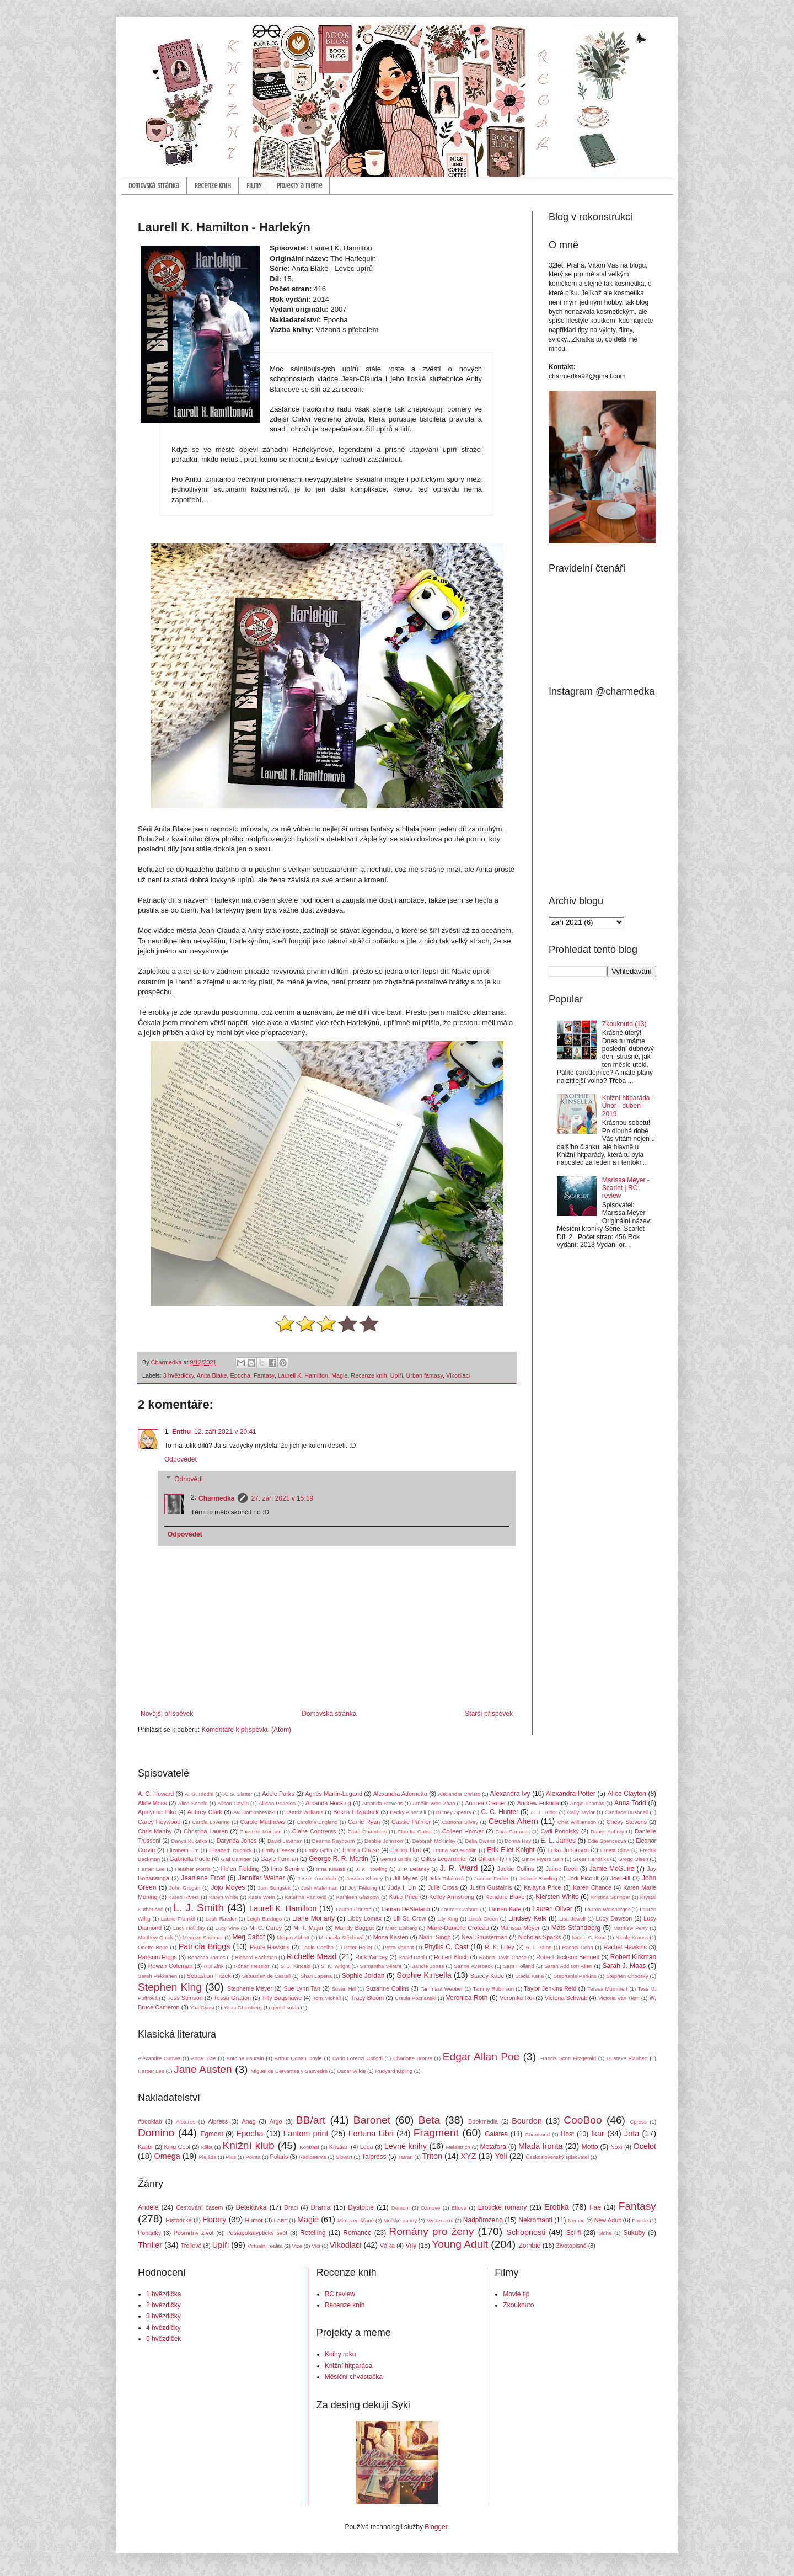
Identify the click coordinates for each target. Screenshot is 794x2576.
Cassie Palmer (411, 1821)
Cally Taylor (581, 1812)
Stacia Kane (529, 1976)
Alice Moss (152, 1803)
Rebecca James (206, 1957)
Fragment (436, 2132)
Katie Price (404, 1897)
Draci (291, 2207)
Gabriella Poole (189, 1858)
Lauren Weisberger (607, 1909)
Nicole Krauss (631, 1937)
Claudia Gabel (415, 1831)
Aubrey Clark (204, 1812)
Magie (339, 1375)
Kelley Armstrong (451, 1897)
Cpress (638, 2122)
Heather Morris (193, 1869)
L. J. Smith (198, 1907)
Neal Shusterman (485, 1937)
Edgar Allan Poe (481, 2056)
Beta (429, 2120)
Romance (357, 2233)
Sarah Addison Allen (568, 1966)
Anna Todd (630, 1803)
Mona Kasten (391, 1937)
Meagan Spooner (203, 1937)
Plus (231, 2157)
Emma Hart (405, 1850)
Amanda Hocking (328, 1803)
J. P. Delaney (413, 1869)
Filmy (253, 186)
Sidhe (605, 2233)
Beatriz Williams (304, 1812)
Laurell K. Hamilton (303, 1375)
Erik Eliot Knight (510, 1850)
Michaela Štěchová (341, 1937)
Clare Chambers (367, 1831)
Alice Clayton (627, 1794)
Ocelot (645, 2146)
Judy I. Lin (402, 1887)
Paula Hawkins (269, 1947)
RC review (340, 2294)
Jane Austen (203, 2069)
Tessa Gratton (232, 1997)
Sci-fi (573, 2233)
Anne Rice (203, 2058)
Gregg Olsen (633, 1859)
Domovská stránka (153, 186)
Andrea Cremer (485, 1803)
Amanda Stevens (382, 1803)
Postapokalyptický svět (256, 2233)
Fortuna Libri (371, 2133)
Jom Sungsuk (274, 1888)
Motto (590, 2147)
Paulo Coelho (317, 1947)
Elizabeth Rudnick (230, 1850)
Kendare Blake (504, 1897)
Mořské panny (400, 2220)
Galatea (496, 2134)
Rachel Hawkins (625, 1947)
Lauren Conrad (354, 1909)
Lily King (447, 1919)
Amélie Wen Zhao (433, 1803)
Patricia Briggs (204, 1946)
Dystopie (361, 2207)
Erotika (556, 2206)
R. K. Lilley (499, 1947)
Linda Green (483, 1919)
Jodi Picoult (582, 1878)
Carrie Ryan (364, 1821)
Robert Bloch (451, 1957)
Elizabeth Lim (182, 1850)
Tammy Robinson (493, 1989)
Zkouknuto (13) (624, 1024)
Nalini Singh (435, 1937)
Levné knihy (405, 2146)
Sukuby (634, 2233)
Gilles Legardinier (444, 1858)
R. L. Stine (539, 1947)
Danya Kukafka (189, 1841)
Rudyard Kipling (393, 2071)
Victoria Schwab (566, 1997)
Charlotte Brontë (412, 2058)
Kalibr (145, 2146)
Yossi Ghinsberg (242, 2007)
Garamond (537, 2134)
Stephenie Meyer (249, 1988)
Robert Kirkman (633, 1957)
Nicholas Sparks (539, 1937)
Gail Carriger (236, 1859)
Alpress (218, 2121)
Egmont (211, 2134)
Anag (248, 2121)
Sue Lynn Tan (301, 1988)
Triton (432, 2156)
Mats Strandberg (576, 1928)
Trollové (191, 2245)
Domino (156, 2132)
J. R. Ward (458, 1868)
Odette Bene (153, 1947)
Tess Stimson (185, 1997)
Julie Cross (443, 1887)
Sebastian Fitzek (209, 1975)
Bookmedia (483, 2121)
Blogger (436, 2527)
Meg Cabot (249, 1937)
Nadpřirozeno (483, 2220)
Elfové (459, 2208)
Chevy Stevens (627, 1821)
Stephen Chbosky (627, 1976)
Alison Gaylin (233, 1803)
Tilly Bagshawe (282, 1997)
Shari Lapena (316, 1976)
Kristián (339, 2146)
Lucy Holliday (189, 1928)
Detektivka (250, 2207)
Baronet (371, 2120)
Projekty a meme (299, 186)
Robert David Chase (503, 1957)
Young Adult (460, 2244)
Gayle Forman (279, 1858)
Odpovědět (180, 1459)
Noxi (616, 2146)
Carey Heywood (159, 1821)
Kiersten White (556, 1897)
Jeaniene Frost (203, 1878)
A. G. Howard (156, 1793)
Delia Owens (480, 1841)
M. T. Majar (308, 1927)
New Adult (607, 2220)
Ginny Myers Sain (543, 1859)
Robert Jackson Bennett (567, 1957)
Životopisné (571, 2245)
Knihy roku (340, 2354)
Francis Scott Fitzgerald (567, 2058)
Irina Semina (287, 1868)
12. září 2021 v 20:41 (225, 1432)
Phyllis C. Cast (446, 1947)
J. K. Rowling (372, 1869)
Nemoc (576, 2220)
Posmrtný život (194, 2233)
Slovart (344, 2157)
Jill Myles (405, 1878)
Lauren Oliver (552, 1909)
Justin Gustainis (490, 1887)
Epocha (240, 1375)
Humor (253, 2220)
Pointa (252, 2157)
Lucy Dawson (614, 1918)
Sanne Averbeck (473, 1966)
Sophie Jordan (363, 1976)
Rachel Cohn (577, 1947)
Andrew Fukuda (538, 1803)
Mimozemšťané (355, 2220)
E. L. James (558, 1840)
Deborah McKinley (433, 1841)
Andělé (148, 2207)
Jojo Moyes (228, 1887)
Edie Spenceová (607, 1841)
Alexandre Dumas (159, 2058)
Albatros (185, 2122)
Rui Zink (214, 1966)
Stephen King (170, 1987)
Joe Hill (620, 1878)
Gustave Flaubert (627, 2058)
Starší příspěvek (489, 1714)
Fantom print (306, 2133)
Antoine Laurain (245, 2058)
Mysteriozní (439, 2220)
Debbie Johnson (383, 1841)
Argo (276, 2121)
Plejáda (207, 2157)
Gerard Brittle (395, 1859)
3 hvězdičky (178, 1375)
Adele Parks (278, 1793)
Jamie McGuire (612, 1869)
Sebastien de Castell (266, 1976)
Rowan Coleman (170, 1965)
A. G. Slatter (238, 1794)
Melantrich (458, 2147)
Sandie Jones (427, 1966)
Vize (297, 2246)
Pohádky (149, 2233)
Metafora (493, 2147)
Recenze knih (213, 186)
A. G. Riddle (199, 1794)
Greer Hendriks (591, 1859)
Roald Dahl (411, 1957)
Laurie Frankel (178, 1919)
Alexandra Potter (571, 1794)
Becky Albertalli (408, 1812)
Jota (631, 2133)
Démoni (400, 2208)
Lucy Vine (227, 1928)
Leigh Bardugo (264, 1919)
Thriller (150, 2245)
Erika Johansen (568, 1850)
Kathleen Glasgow (357, 1897)
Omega (167, 2156)
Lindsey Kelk (527, 1918)
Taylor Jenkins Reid (550, 1988)
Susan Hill (343, 1989)
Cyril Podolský (559, 1831)
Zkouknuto (518, 2305)
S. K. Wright (335, 1966)
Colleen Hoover (463, 1831)
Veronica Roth (467, 1998)
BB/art (310, 2120)
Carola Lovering (211, 1822)
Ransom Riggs (157, 1957)
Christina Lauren (206, 1831)
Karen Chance (592, 1887)
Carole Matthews (262, 1821)
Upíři (396, 1375)
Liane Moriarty (313, 1918)
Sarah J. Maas (624, 1966)
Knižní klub (248, 2145)
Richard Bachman (256, 1957)
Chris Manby (155, 1831)
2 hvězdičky (163, 2305)
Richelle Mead (311, 1956)
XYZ (468, 2156)
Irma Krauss (331, 1869)
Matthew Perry (630, 1928)
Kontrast (309, 2147)
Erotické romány (502, 2207)
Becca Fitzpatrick (356, 1812)
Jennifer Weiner (261, 1878)
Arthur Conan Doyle (298, 2058)
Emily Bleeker (278, 1850)
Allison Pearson (277, 1803)
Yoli (501, 2156)
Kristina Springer (610, 1897)
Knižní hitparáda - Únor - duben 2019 (628, 1106)
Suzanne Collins (387, 1988)
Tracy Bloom (367, 1997)
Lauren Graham (460, 1909)
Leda (366, 2146)
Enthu (181, 1432)
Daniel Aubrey (607, 1831)
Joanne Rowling (538, 1878)
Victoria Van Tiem (619, 1998)
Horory (214, 2219)
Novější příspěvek (167, 1714)
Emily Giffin (318, 1850)
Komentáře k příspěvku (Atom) (246, 1730)
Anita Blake (212, 1375)
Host (568, 2134)
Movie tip (516, 2294)
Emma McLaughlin (454, 1850)
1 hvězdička (163, 2294)
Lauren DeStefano (406, 1909)
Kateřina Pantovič (305, 1897)
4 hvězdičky (163, 2328)
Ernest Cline (615, 1850)
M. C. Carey (265, 1927)
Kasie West (261, 1897)
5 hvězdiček (163, 2339)
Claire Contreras (314, 1831)
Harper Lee (151, 1869)
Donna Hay (518, 1841)
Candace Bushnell (626, 1812)
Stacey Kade (487, 1975)
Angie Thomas (587, 1803)
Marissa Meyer (520, 1927)
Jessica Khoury (364, 1878)
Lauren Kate (505, 1909)
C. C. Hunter (499, 1812)
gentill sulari (285, 2007)
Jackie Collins (515, 1868)
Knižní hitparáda (349, 2366)
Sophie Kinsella (423, 1975)
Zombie (529, 2245)
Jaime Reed (561, 1868)
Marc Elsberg (401, 1928)
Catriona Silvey (460, 1822)
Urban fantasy (424, 1375)
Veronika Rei (517, 1997)
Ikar (597, 2133)
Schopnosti (525, 2232)
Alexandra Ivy (510, 1794)
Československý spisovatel (557, 2157)
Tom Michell (327, 1998)
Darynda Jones (237, 1840)
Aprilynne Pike (157, 1812)
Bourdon (526, 2120)
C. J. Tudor (544, 1812)
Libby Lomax (364, 1918)
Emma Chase (360, 1850)
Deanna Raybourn (333, 1841)
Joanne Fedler (491, 1878)
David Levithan (285, 1841)
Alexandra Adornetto (400, 1793)
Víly (410, 2245)
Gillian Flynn (494, 1858)
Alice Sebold (193, 1803)
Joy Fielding (362, 1888)
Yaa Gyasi (202, 2007)
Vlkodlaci (458, 1375)
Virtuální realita (265, 2246)
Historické (178, 2220)
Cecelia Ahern (513, 1821)
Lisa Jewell (572, 1919)
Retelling (313, 2233)
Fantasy (264, 1375)
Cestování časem (199, 2207)
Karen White (223, 1897)
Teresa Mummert (608, 1989)
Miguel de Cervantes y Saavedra (289, 2071)
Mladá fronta (540, 2146)
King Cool (177, 2146)
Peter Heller (358, 1947)
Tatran (405, 2157)
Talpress (374, 2157)
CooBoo (583, 2120)
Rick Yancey (371, 1957)
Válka (387, 2245)
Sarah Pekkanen (157, 1976)
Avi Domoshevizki (254, 1812)
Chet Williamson (576, 1822)
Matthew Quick (155, 1937)
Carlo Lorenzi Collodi (357, 2058)
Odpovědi (188, 1479)
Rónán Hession (252, 1966)
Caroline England (317, 1822)
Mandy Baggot (354, 1927)
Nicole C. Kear (589, 1937)
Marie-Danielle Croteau (458, 1927)
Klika (207, 2147)
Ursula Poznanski (415, 1998)
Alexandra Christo (459, 1794)
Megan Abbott (293, 1937)
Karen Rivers (183, 1897)
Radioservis (312, 2157)
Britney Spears (453, 1812)
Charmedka (216, 1498)
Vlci (316, 2246)
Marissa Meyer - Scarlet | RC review (626, 1188)
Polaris (279, 2156)
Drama (320, 2207)
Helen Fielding (240, 1868)
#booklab (150, 2121)
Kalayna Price (542, 1887)
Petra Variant (398, 1947)
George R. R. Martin (338, 1859)
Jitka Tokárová (447, 1878)
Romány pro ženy (431, 2231)
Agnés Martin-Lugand (333, 1793)
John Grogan (185, 1888)
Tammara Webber (441, 1989)
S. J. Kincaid (296, 1966)
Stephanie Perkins (575, 1976)
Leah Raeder (221, 1919)
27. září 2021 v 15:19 (282, 1498)
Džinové (431, 2208)
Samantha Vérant (380, 1966)
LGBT (280, 2220)
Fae (595, 2207)
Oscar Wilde (351, 2071)
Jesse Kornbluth (317, 1878)
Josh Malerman (319, 1888)
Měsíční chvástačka (354, 2377)
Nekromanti (535, 2220)
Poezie (640, 2220)
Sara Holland (518, 1966)
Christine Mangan (260, 1831)
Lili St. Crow (409, 1918)
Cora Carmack (512, 1831)
